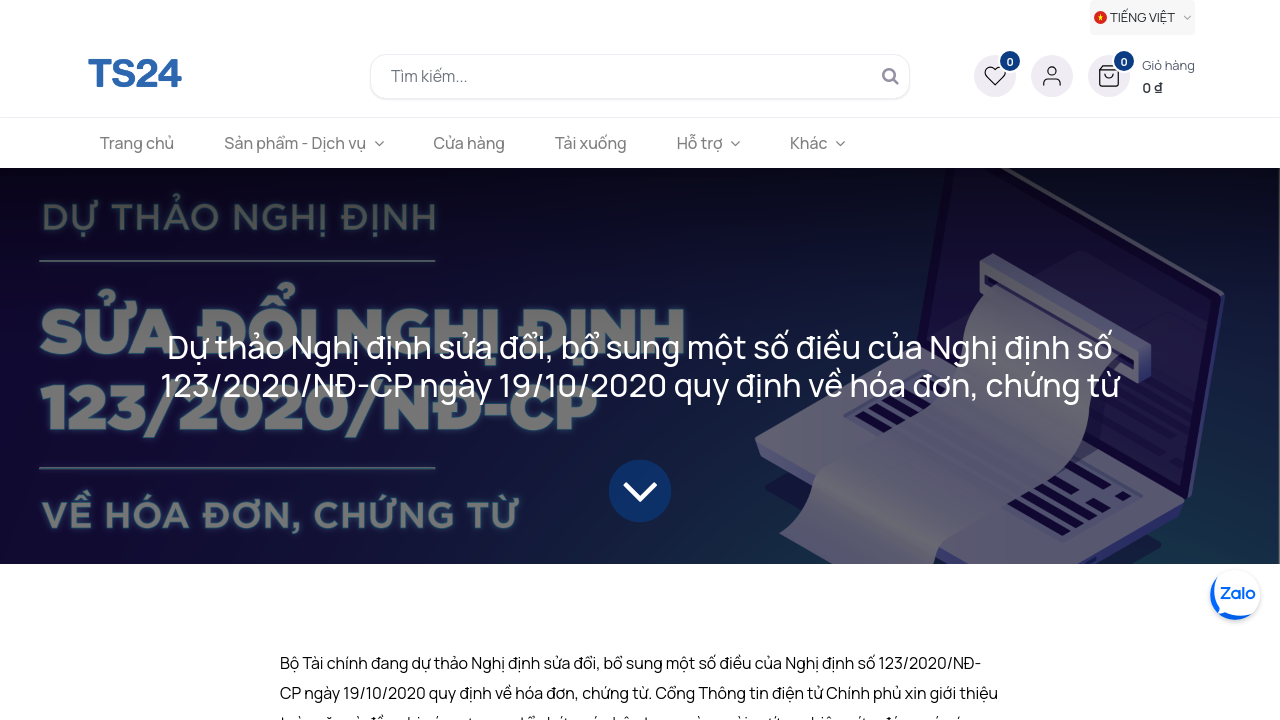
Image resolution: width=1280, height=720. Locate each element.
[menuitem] (137, 143)
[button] (1141, 76)
